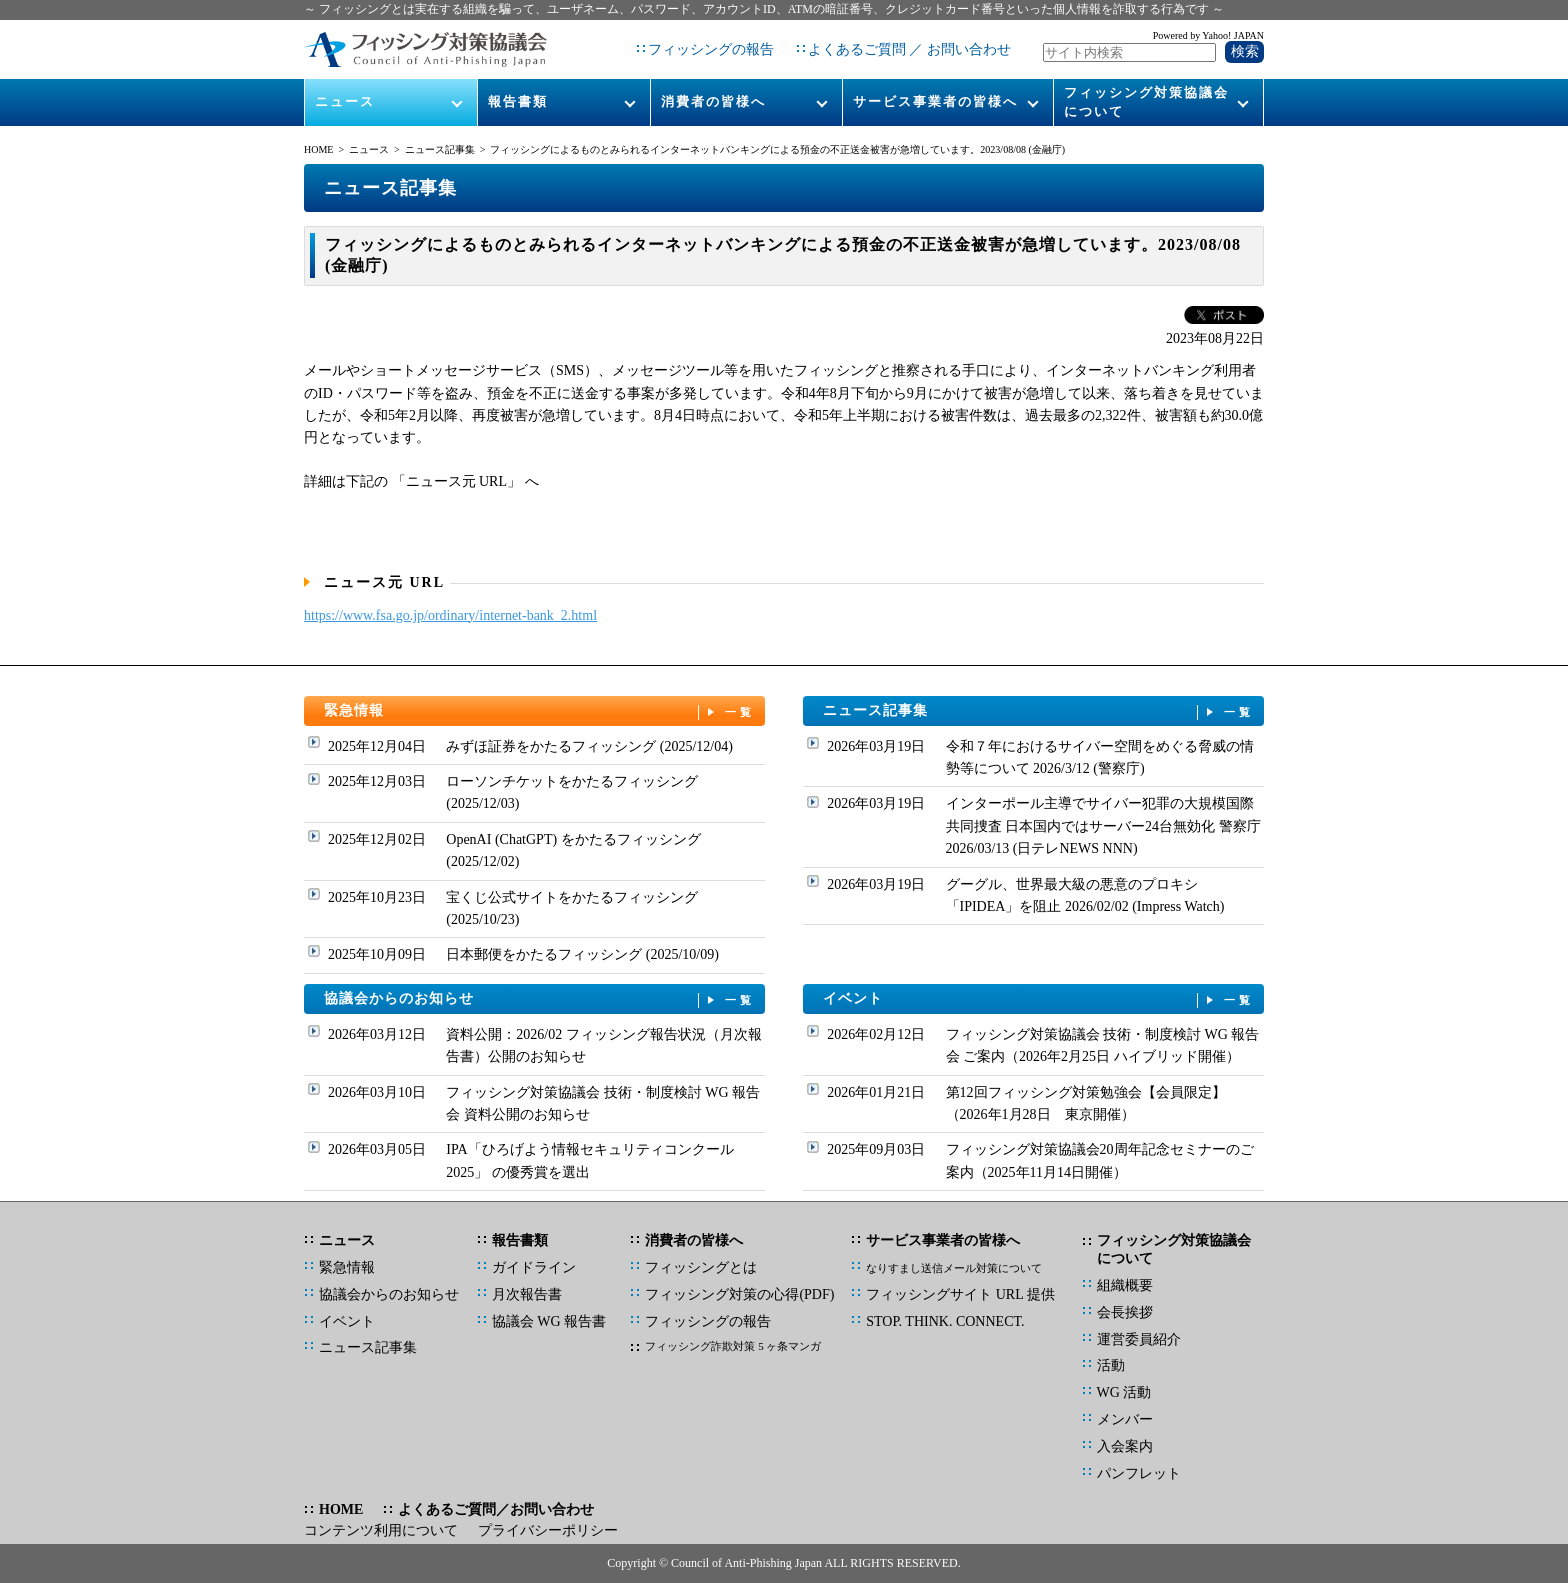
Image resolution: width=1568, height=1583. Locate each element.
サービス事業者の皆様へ (935, 101)
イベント (1039, 999)
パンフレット (1139, 1473)
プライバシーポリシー (548, 1530)
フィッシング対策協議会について (1146, 101)
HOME (318, 149)
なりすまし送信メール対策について (954, 1268)
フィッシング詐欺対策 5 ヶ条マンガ (733, 1346)
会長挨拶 (1125, 1312)
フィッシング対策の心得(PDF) (739, 1294)
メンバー (1125, 1419)
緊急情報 (540, 711)
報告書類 (518, 101)
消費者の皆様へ (713, 101)
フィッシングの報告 (711, 49)
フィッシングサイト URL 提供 (960, 1294)
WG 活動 (1124, 1392)
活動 (1111, 1365)
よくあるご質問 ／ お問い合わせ (909, 49)
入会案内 (1125, 1446)
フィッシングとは (701, 1267)
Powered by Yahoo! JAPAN (1208, 35)
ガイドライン (534, 1267)
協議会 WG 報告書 (549, 1321)
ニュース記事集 (440, 149)
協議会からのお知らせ (540, 999)
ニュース (345, 101)
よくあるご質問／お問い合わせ (496, 1509)
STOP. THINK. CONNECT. (945, 1321)
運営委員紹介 (1139, 1339)
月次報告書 (527, 1294)
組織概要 (1125, 1285)
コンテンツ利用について (381, 1530)
